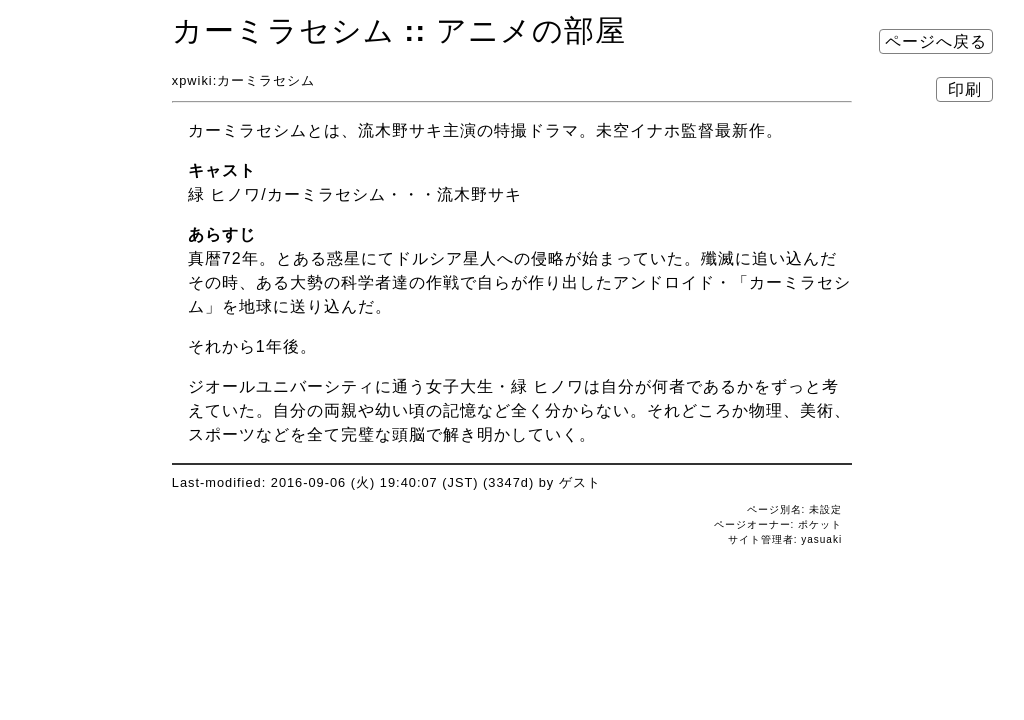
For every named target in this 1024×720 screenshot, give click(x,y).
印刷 (964, 89)
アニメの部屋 (531, 30)
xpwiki (192, 80)
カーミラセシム (283, 30)
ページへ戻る (936, 41)
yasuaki (821, 539)
